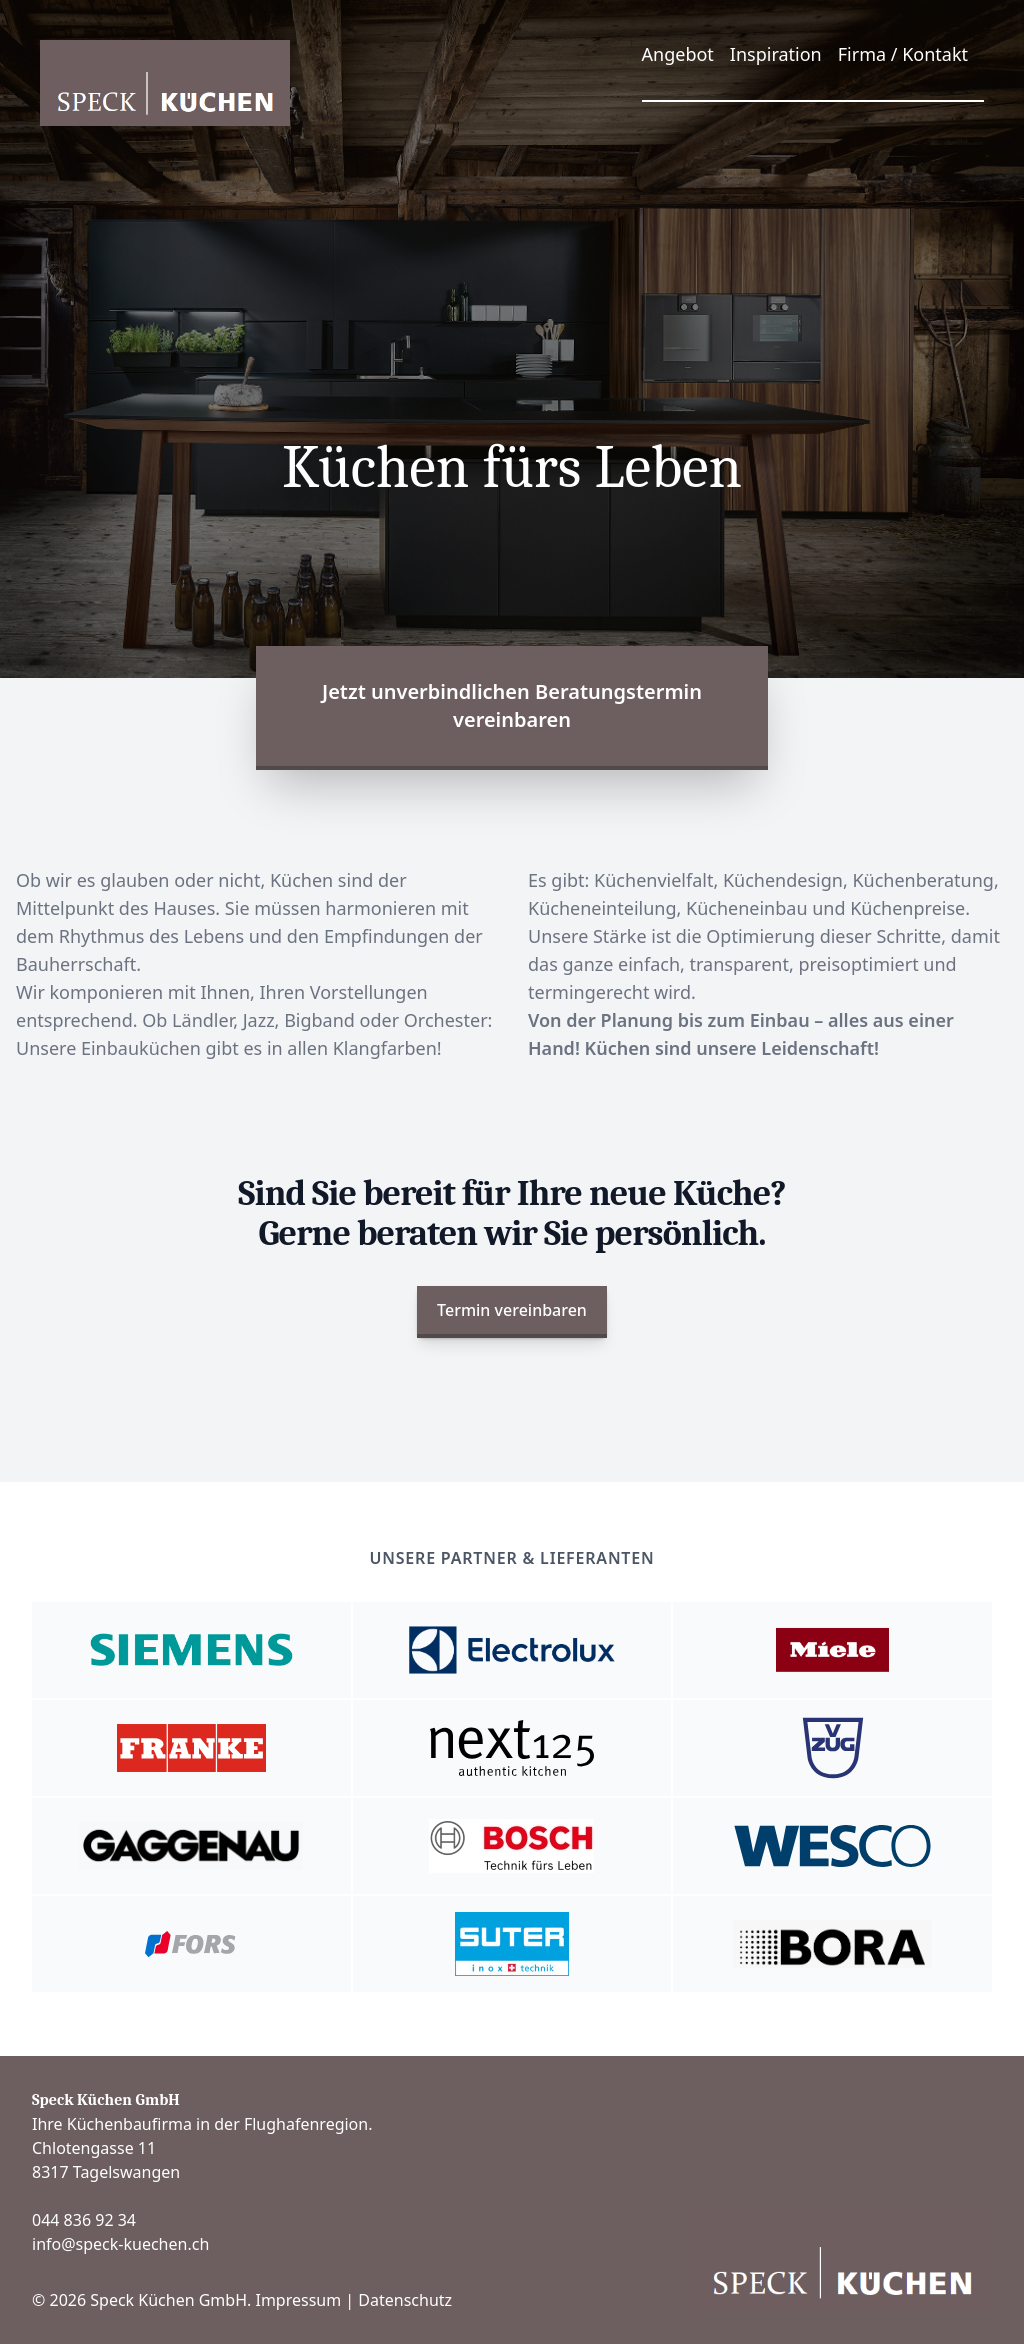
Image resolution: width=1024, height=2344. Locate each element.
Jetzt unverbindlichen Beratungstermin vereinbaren (512, 705)
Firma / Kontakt (903, 54)
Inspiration (776, 54)
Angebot (678, 54)
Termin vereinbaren (512, 1310)
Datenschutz (405, 2300)
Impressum (298, 2300)
